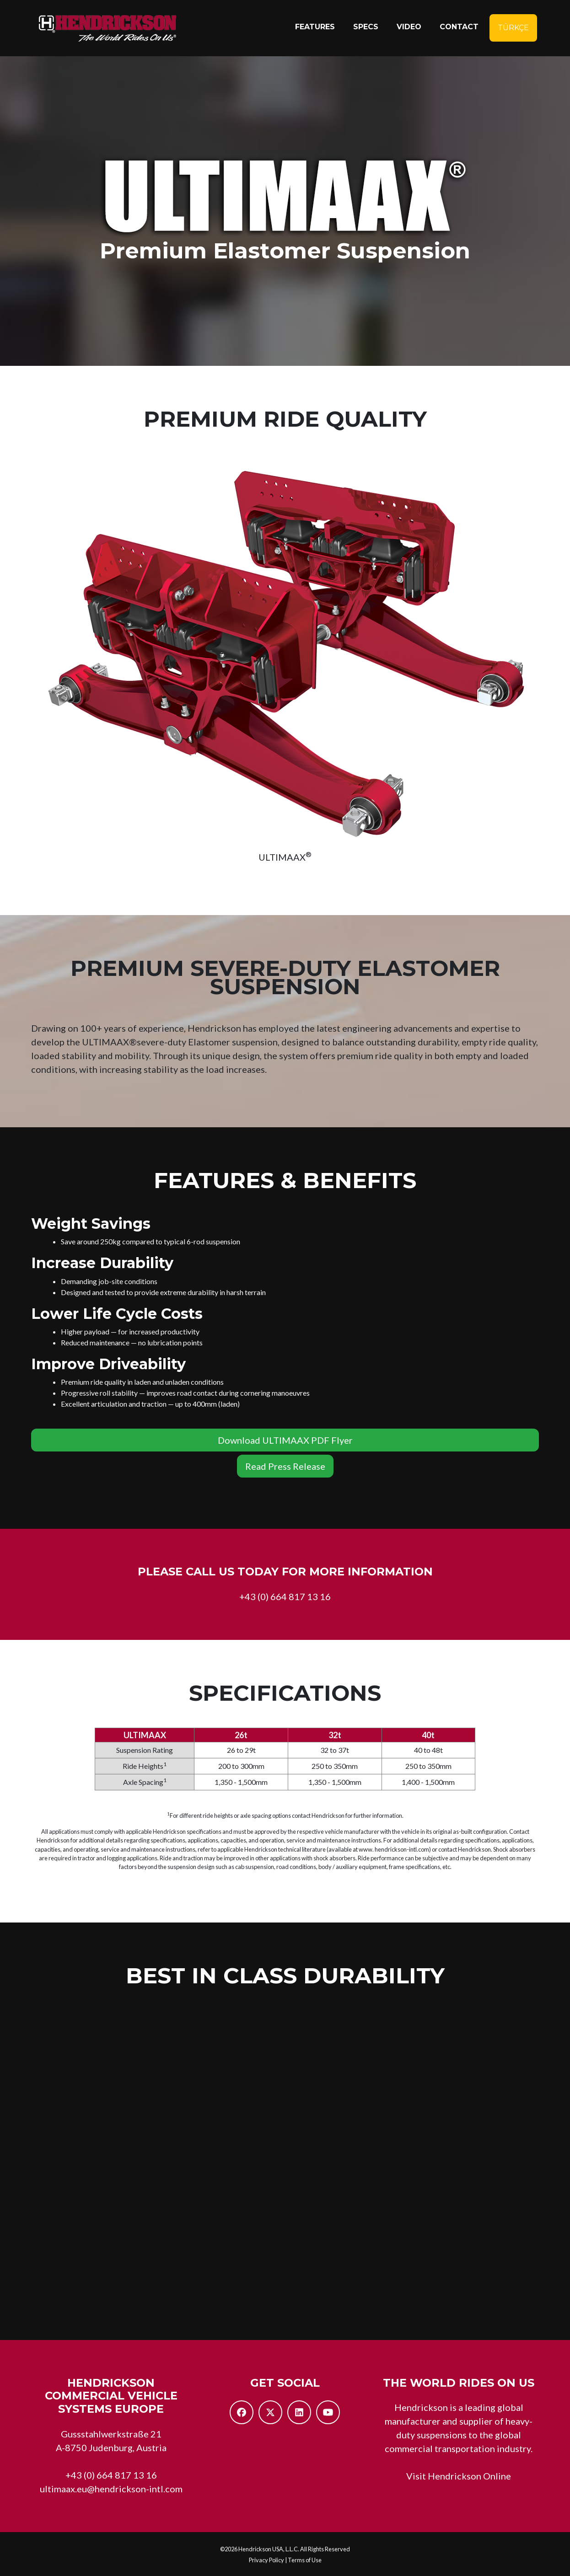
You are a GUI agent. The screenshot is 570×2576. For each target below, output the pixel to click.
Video (409, 29)
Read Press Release (285, 1466)
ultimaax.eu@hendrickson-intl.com (111, 2488)
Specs (365, 29)
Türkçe (513, 30)
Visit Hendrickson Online (458, 2475)
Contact (459, 29)
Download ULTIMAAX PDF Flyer (285, 1440)
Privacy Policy (266, 2560)
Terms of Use (305, 2560)
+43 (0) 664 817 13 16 (285, 1596)
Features (315, 29)
